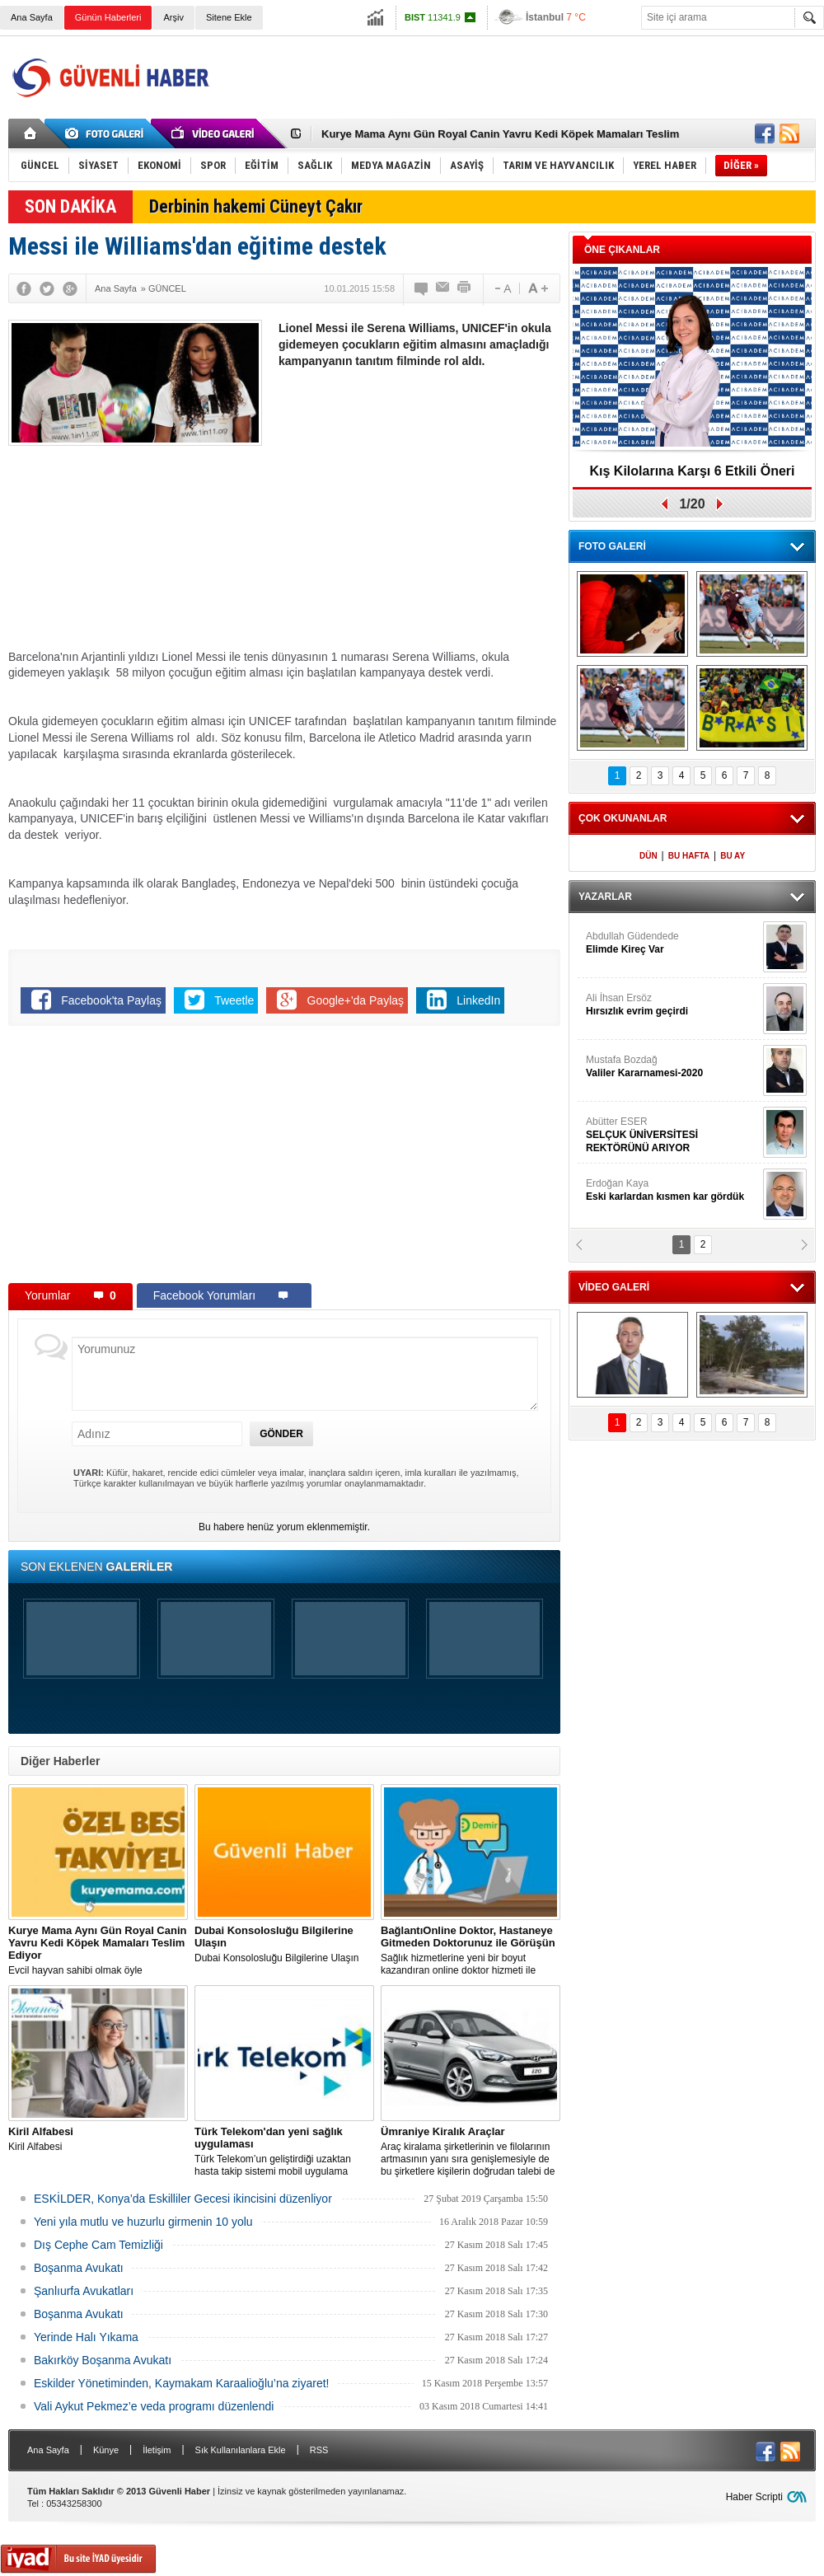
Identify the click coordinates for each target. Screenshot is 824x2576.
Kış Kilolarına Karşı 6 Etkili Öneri (692, 471)
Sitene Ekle (229, 17)
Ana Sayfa (32, 17)
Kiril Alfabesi (98, 2138)
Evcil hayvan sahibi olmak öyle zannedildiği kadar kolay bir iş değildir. (98, 1950)
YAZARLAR (605, 896)
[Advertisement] (419, 501)
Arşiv (173, 17)
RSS (319, 2450)
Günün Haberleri (108, 17)
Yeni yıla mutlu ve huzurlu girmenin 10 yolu (143, 2221)
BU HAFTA (688, 855)
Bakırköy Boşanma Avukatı (102, 2360)
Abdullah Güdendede (672, 943)
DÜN (648, 855)
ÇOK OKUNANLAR (622, 818)
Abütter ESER (672, 1135)
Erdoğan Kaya (672, 1190)
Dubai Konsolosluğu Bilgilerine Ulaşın (284, 1944)
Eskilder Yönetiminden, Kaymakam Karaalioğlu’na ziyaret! (181, 2383)
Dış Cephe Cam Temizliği (98, 2244)
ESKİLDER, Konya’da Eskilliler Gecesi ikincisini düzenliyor (183, 2198)
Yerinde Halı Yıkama (86, 2337)
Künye (106, 2450)
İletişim (157, 2450)
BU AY (732, 855)
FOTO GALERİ (612, 546)
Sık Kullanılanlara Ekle (240, 2450)
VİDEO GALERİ (613, 1287)
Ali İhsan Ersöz (672, 1005)
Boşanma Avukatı (79, 2267)
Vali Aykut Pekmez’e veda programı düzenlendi (154, 2406)
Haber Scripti (754, 2497)
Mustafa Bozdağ (672, 1067)
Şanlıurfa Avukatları (83, 2290)
